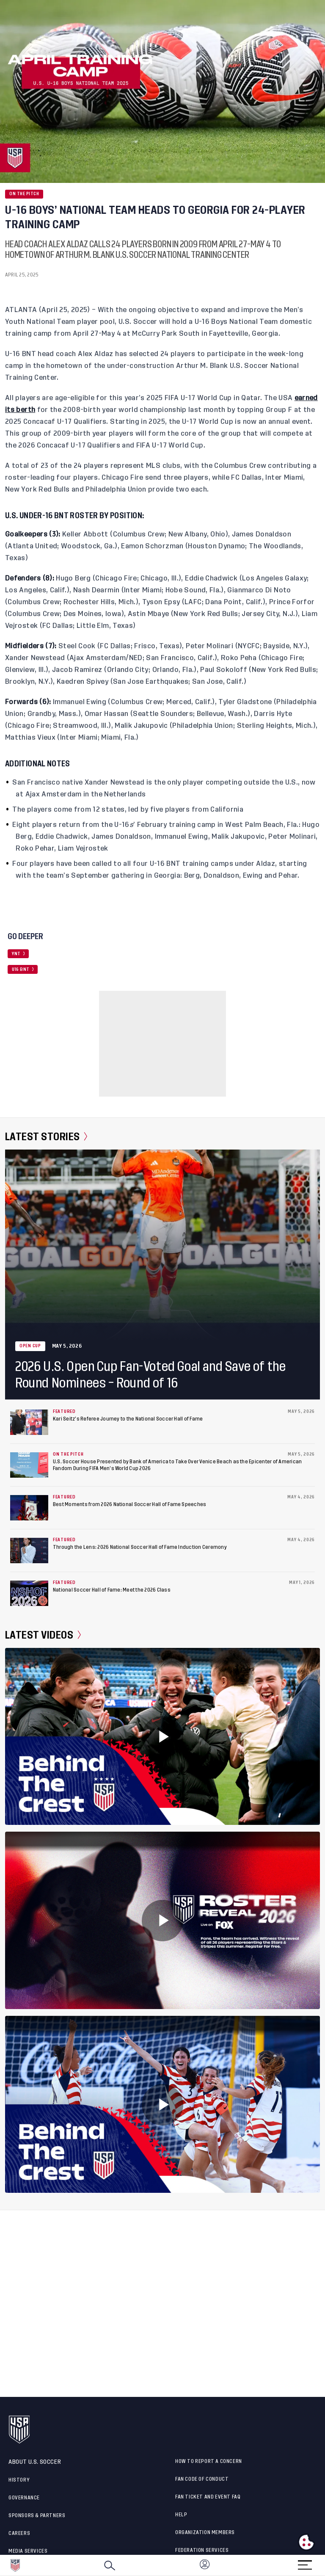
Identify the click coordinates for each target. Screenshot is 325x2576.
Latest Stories (46, 1137)
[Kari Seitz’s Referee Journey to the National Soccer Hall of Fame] (29, 1422)
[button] (324, 2565)
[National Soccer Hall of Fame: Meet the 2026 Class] (29, 1593)
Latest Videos (43, 1635)
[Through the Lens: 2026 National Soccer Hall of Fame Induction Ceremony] (29, 1550)
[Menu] (304, 2562)
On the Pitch (24, 194)
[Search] (109, 2565)
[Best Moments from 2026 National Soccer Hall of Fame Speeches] (29, 1507)
